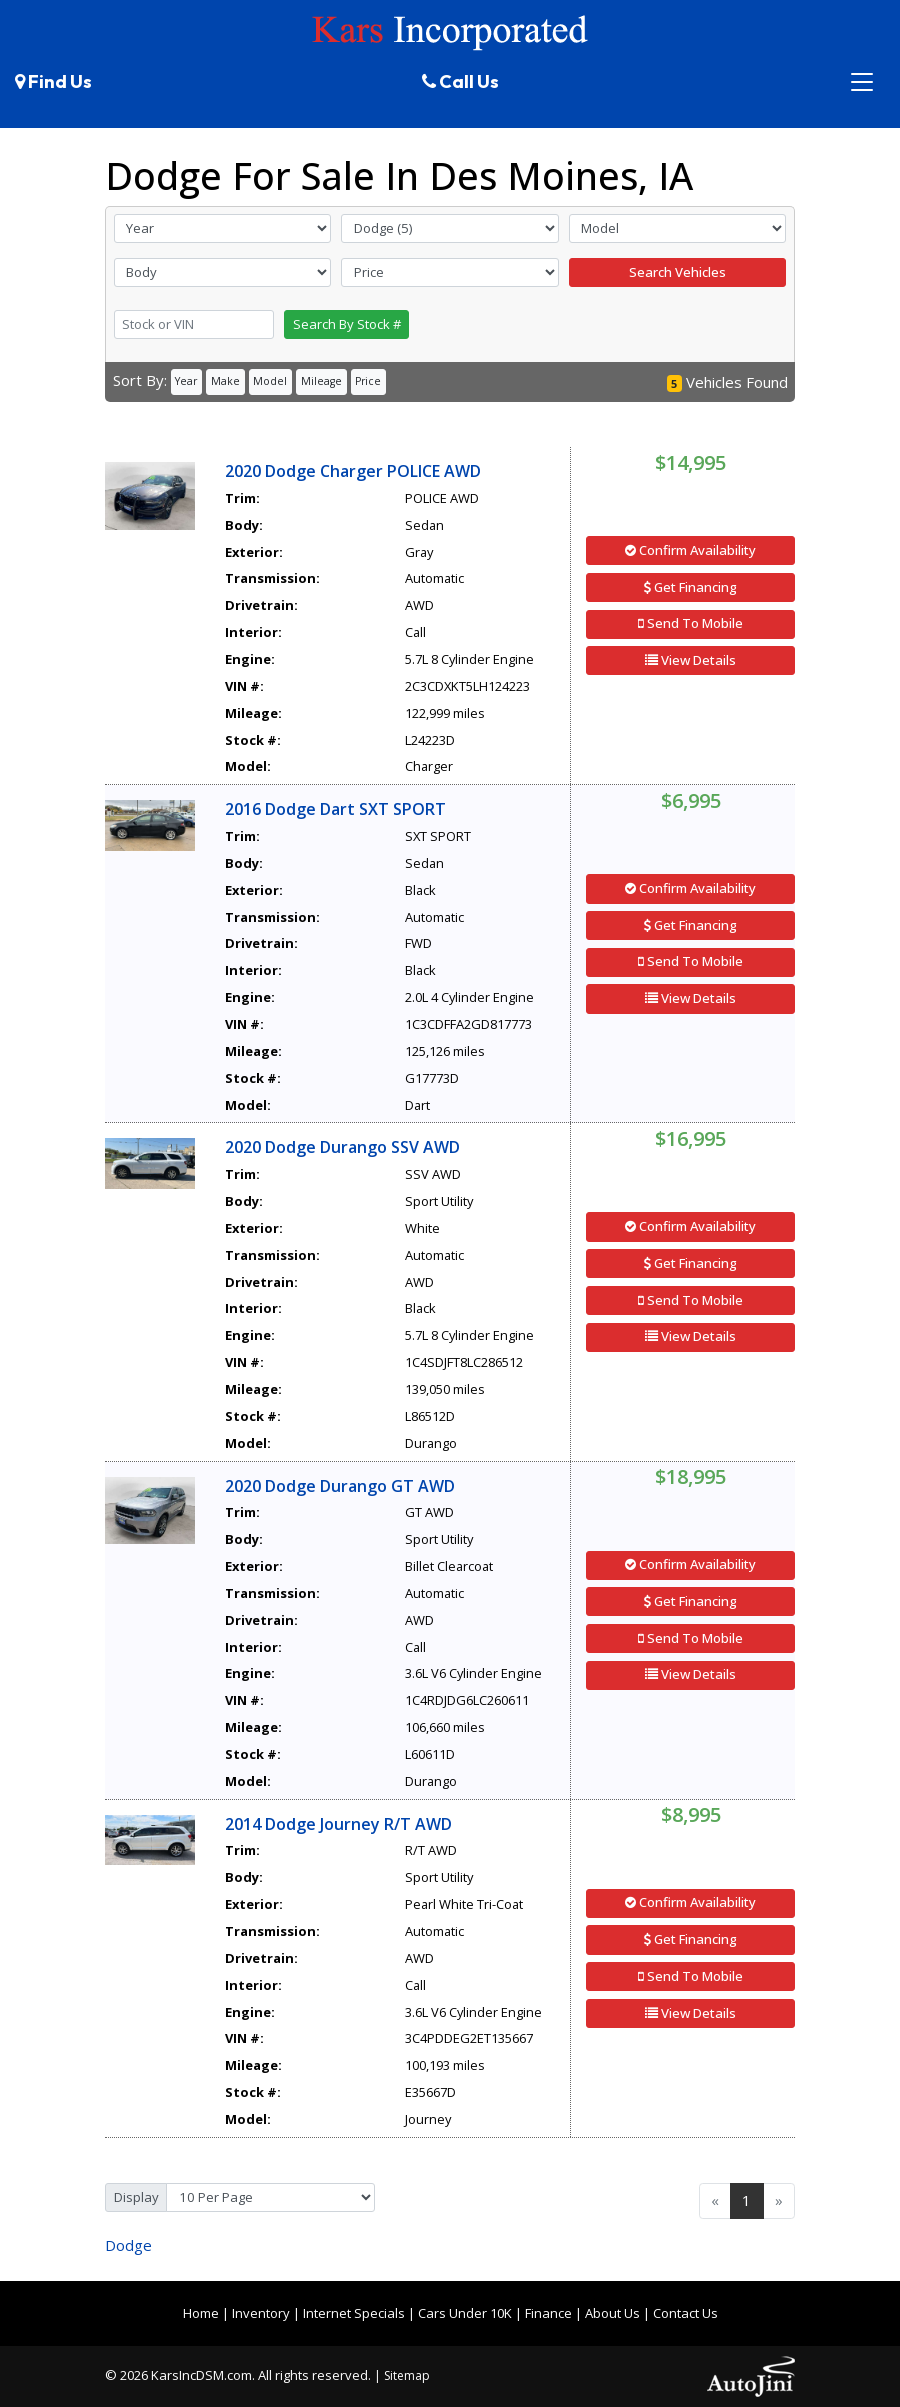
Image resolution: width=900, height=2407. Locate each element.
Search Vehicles (677, 272)
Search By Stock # (347, 324)
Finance (548, 2313)
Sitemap (407, 2375)
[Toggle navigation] (862, 82)
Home (201, 2313)
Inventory (261, 2313)
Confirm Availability (690, 550)
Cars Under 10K (465, 2313)
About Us (612, 2313)
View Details (690, 660)
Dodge (128, 2245)
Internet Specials (354, 2313)
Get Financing (690, 587)
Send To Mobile (690, 623)
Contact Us (685, 2313)
